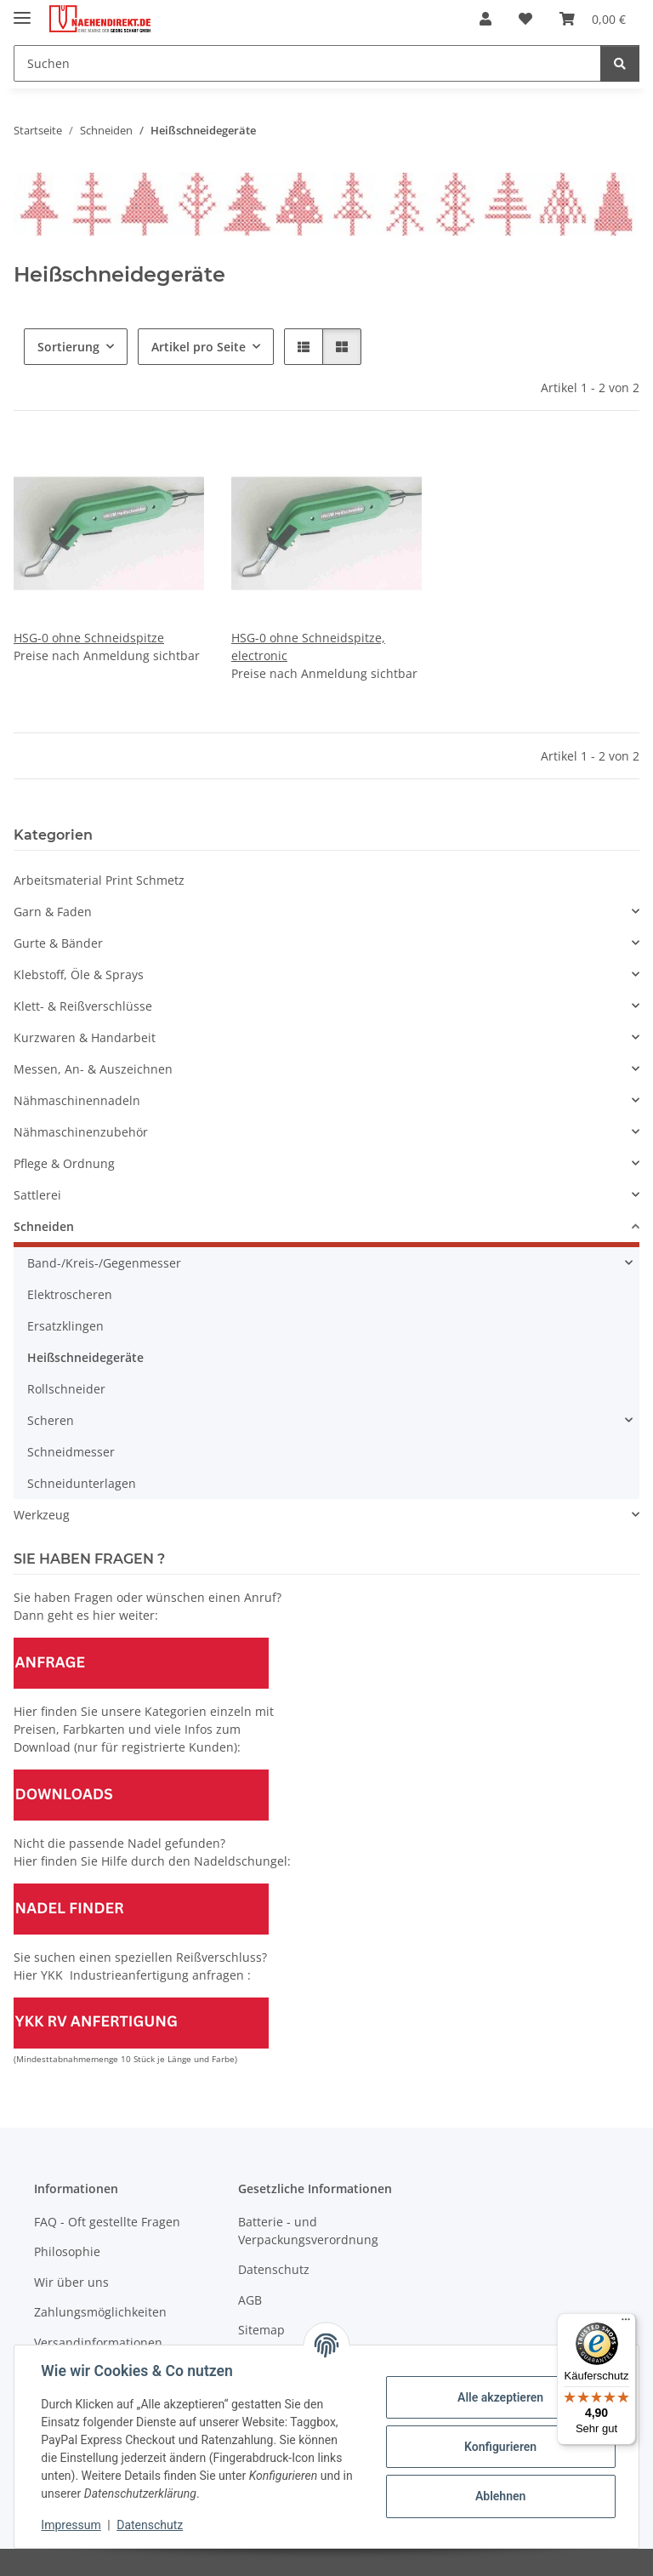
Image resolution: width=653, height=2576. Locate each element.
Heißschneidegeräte (85, 1357)
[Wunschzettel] (525, 19)
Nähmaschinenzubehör (81, 1132)
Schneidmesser (71, 1452)
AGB (250, 2300)
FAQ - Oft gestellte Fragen (107, 2222)
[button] (485, 19)
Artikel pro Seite (198, 347)
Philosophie (67, 2251)
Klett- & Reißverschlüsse (83, 1006)
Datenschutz (150, 2525)
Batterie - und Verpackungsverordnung (308, 2231)
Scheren (50, 1420)
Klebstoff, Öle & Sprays (79, 974)
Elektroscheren (69, 1294)
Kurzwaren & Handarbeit (85, 1037)
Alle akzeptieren (499, 2397)
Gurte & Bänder (58, 943)
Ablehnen (499, 2496)
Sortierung (68, 347)
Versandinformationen (98, 2342)
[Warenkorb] (592, 19)
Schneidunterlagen (81, 1483)
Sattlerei (37, 1195)
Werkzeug (42, 1515)
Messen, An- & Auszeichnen (93, 1069)
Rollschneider (66, 1389)
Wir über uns (71, 2282)
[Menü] (626, 2323)
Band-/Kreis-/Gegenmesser (104, 1263)
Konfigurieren (499, 2446)
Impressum (71, 2525)
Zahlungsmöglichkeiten (100, 2312)
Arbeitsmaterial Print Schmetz (99, 880)
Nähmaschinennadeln (77, 1100)
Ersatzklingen (65, 1326)
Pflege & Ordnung (64, 1163)
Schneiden (44, 1226)
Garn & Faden (53, 911)
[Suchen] (307, 63)
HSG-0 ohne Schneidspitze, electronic (308, 647)
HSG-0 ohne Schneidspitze (89, 638)
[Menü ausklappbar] (22, 10)
